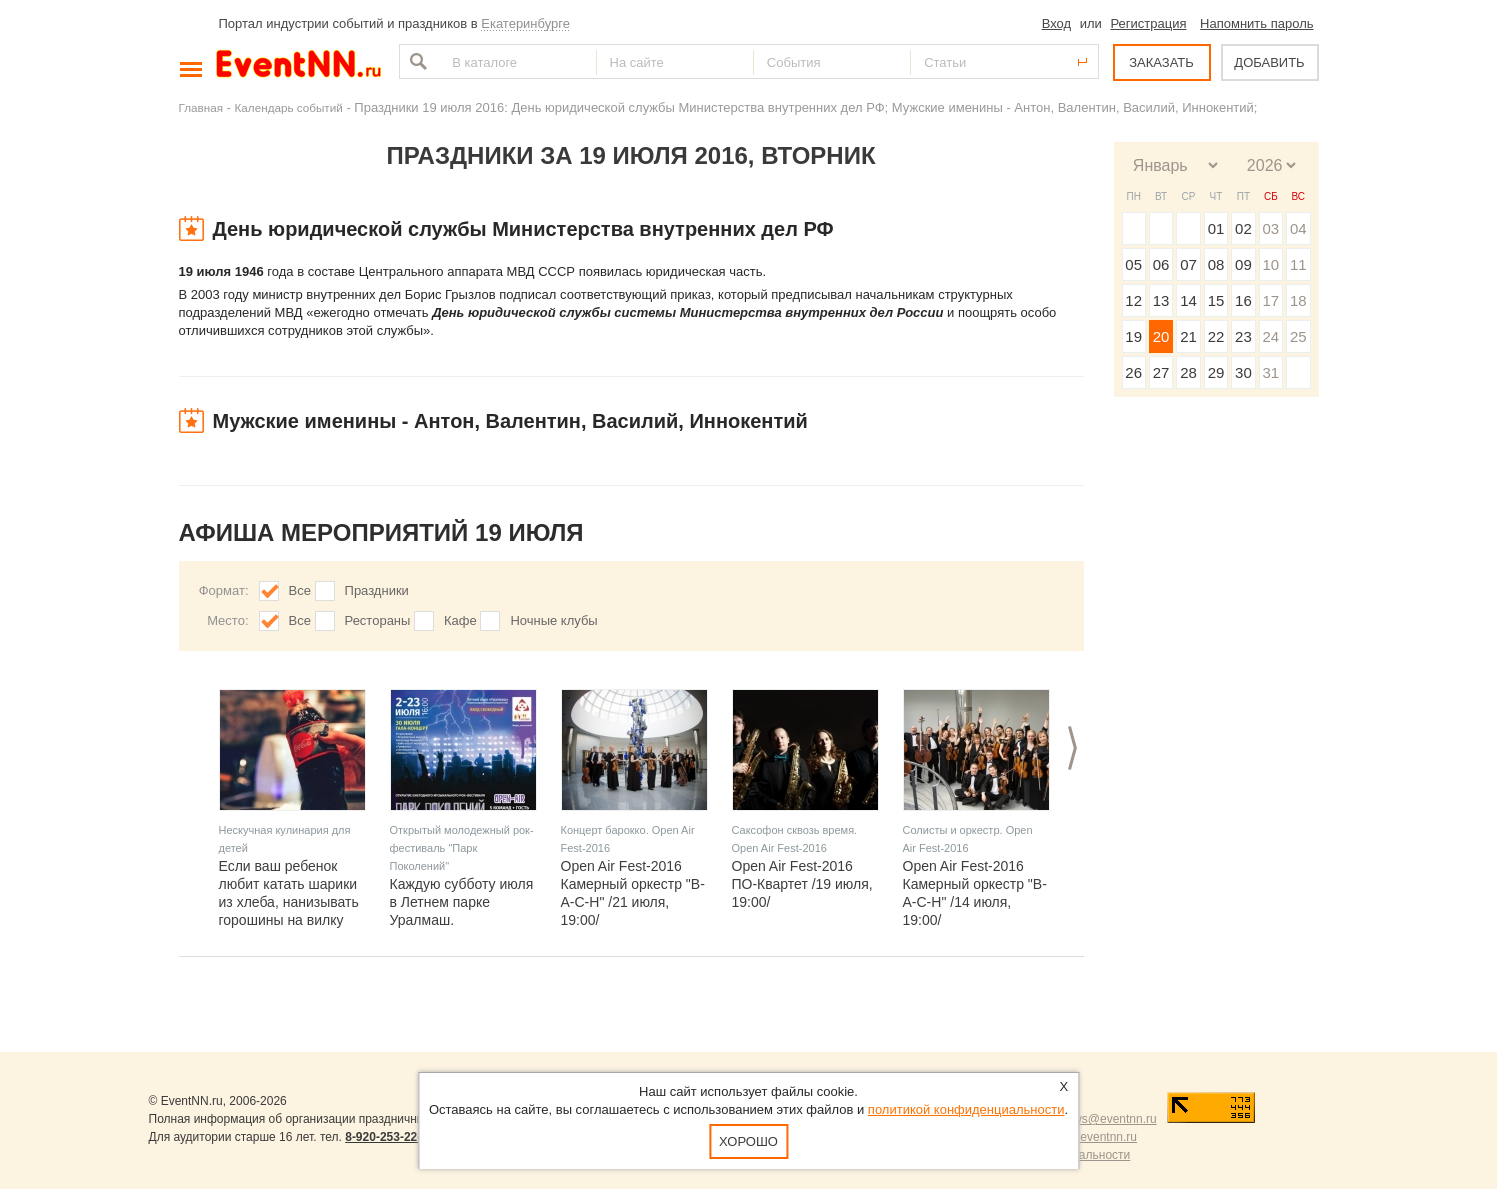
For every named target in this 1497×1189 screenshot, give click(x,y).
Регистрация (1148, 23)
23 (1243, 336)
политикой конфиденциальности (966, 1109)
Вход (1056, 23)
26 (1133, 372)
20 (1161, 336)
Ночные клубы (553, 620)
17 (1270, 300)
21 (1188, 336)
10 (1270, 264)
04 (1298, 228)
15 (1216, 300)
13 (1161, 300)
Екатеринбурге (525, 23)
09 (1243, 264)
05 (1133, 264)
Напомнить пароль (1256, 23)
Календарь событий (289, 107)
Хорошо (748, 1141)
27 (1161, 372)
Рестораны (378, 620)
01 (1216, 228)
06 (1161, 264)
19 (1133, 336)
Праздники (377, 590)
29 (1216, 372)
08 (1216, 264)
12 (1133, 300)
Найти (416, 61)
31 (1270, 372)
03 (1270, 228)
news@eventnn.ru (1108, 1119)
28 (1188, 372)
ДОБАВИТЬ (1269, 62)
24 (1270, 336)
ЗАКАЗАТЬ (1161, 62)
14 (1188, 300)
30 (1243, 372)
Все (300, 590)
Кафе (460, 620)
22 (1216, 336)
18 (1298, 300)
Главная (201, 107)
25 (1298, 336)
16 (1243, 300)
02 (1243, 228)
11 (1298, 264)
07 (1188, 264)
